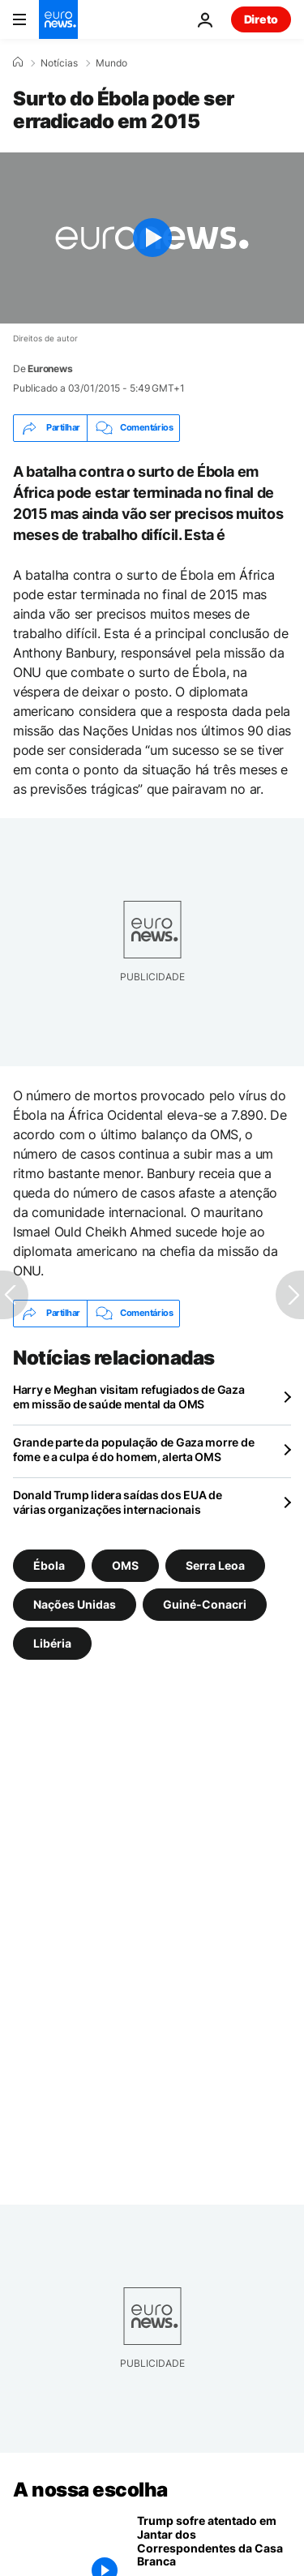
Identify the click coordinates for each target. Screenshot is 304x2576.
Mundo (111, 63)
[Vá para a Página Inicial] (58, 19)
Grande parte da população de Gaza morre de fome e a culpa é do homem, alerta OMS (133, 1449)
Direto (261, 19)
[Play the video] (152, 238)
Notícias (59, 63)
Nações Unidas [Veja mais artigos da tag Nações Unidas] (74, 1604)
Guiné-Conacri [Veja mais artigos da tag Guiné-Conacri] (204, 1604)
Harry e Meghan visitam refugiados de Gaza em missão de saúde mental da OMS (129, 1396)
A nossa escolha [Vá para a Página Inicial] (90, 2489)
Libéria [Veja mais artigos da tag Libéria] (52, 1643)
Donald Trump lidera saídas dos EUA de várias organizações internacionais (117, 1502)
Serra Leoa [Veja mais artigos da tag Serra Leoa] (215, 1565)
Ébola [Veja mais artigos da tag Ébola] (49, 1565)
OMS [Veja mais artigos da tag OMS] (125, 1565)
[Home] (18, 62)
